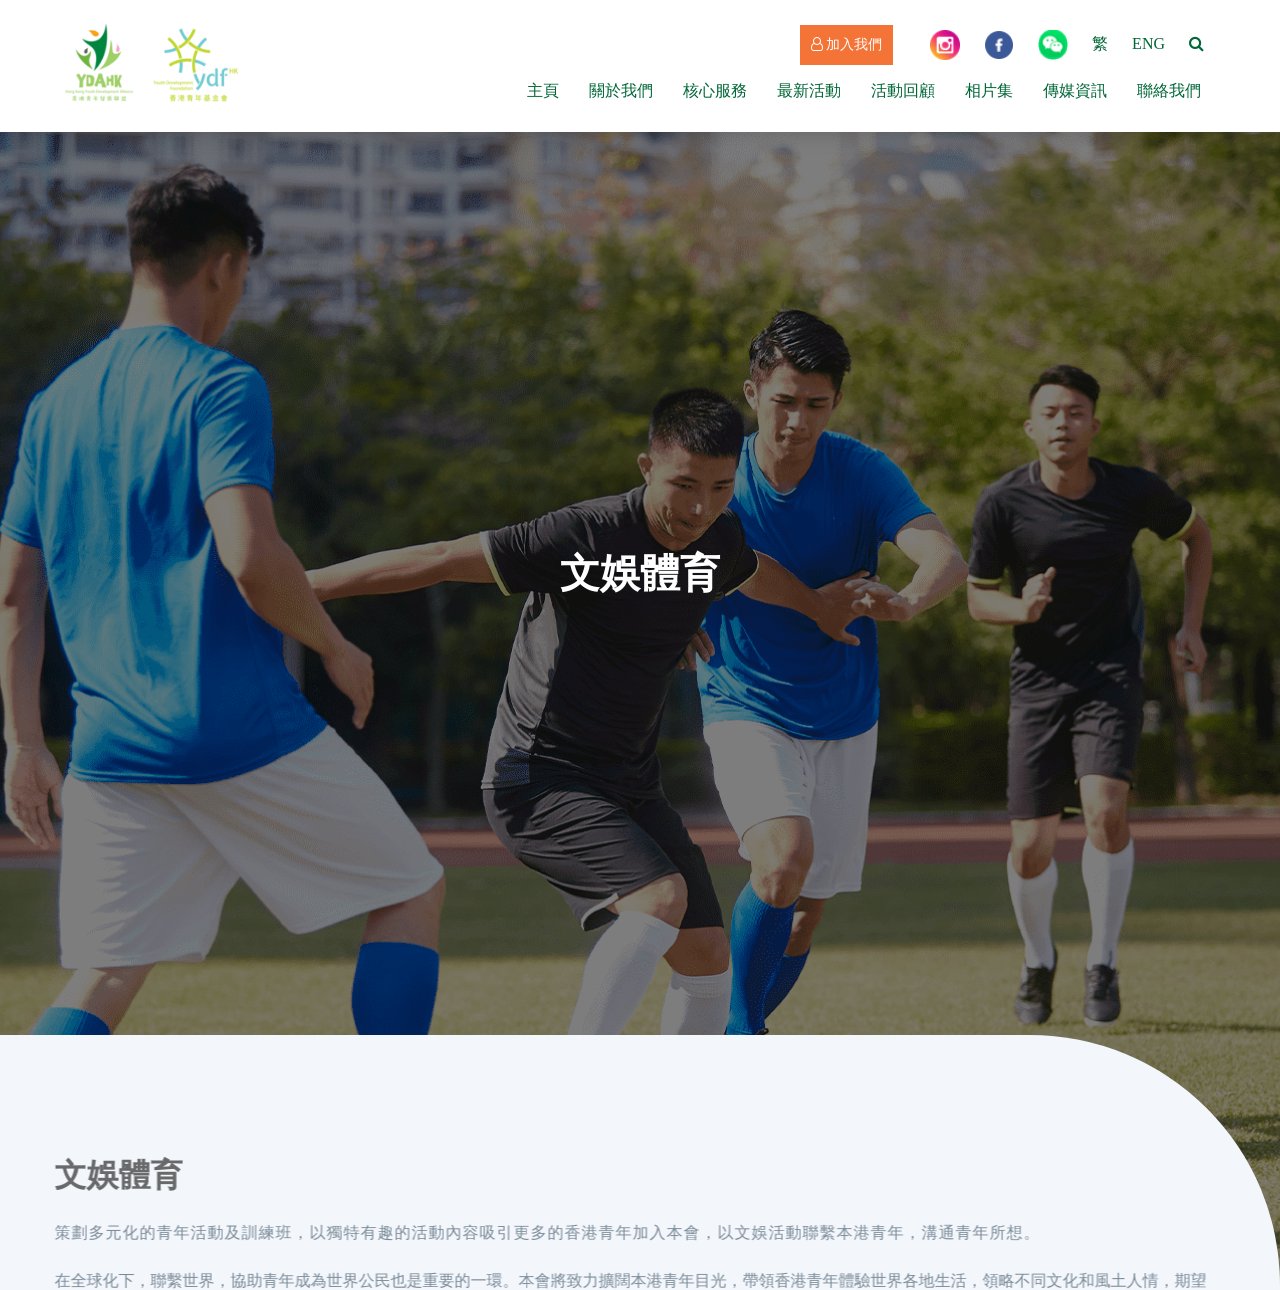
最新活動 (809, 90)
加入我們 (847, 44)
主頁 (543, 90)
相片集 (989, 90)
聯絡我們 (1169, 90)
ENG (1148, 43)
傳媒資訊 (1075, 90)
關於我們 (621, 90)
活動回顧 (903, 90)
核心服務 (715, 90)
